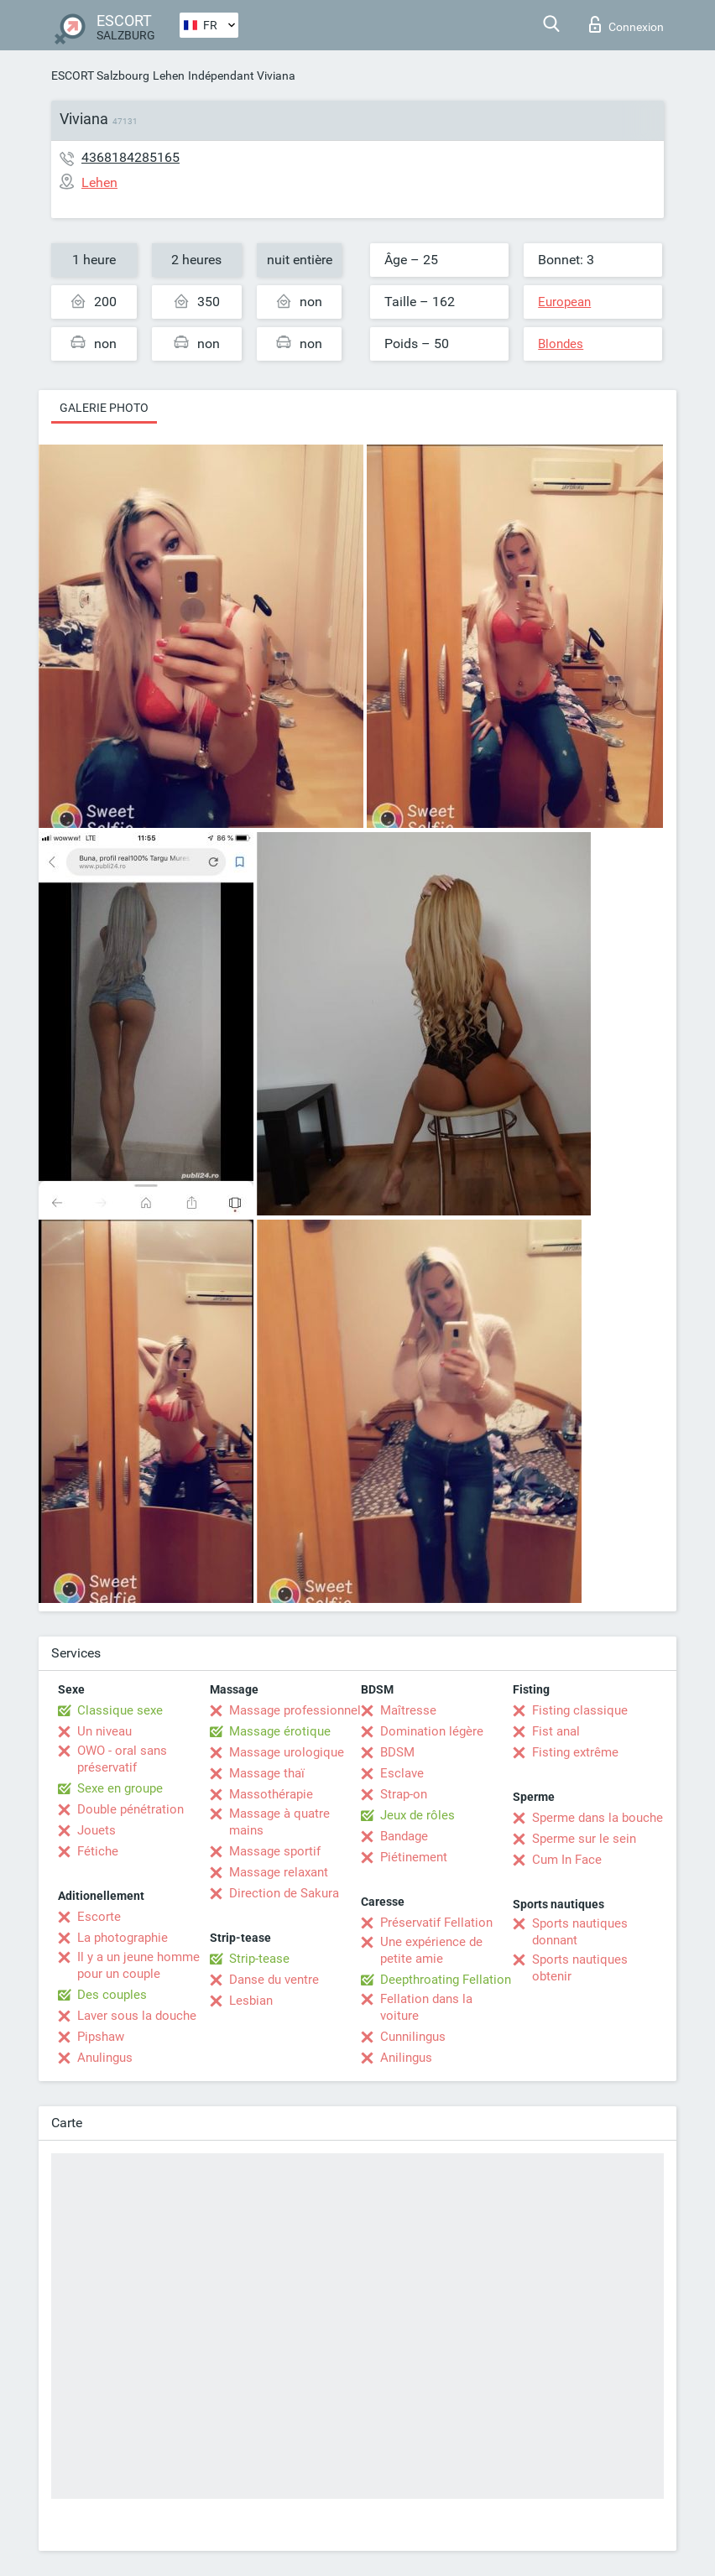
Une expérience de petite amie (431, 1950)
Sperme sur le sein (584, 1838)
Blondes (560, 343)
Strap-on (403, 1794)
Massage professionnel (295, 1710)
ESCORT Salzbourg (100, 75)
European (564, 302)
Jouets (96, 1830)
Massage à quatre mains (279, 1822)
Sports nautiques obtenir (580, 1968)
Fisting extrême (575, 1752)
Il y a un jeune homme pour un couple (138, 1965)
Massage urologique (286, 1752)
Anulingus (105, 2057)
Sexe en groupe (120, 1788)
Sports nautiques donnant (580, 1932)
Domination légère (431, 1731)
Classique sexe (120, 1710)
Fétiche (97, 1851)
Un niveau (104, 1731)
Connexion (626, 24)
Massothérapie (271, 1794)
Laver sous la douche (136, 2015)
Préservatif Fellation (436, 1922)
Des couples (112, 1994)
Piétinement (413, 1857)
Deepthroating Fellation (445, 1979)
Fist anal (556, 1731)
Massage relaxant (278, 1872)
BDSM (397, 1752)
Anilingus (406, 2057)
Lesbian (251, 2000)
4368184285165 (130, 157)
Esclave (402, 1773)
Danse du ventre (274, 1979)
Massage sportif (275, 1851)
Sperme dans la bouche (597, 1817)
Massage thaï (267, 1773)
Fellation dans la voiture (426, 2007)
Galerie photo (104, 407)
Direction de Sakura (284, 1893)
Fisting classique (580, 1710)
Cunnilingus (413, 2036)
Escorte (99, 1916)
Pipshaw (100, 2036)
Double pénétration (130, 1809)
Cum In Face (567, 1859)
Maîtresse (408, 1710)
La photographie (122, 1937)
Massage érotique (280, 1731)
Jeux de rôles (417, 1815)
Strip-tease (259, 1958)
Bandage (404, 1836)
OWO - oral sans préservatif (122, 1759)
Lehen (169, 75)
